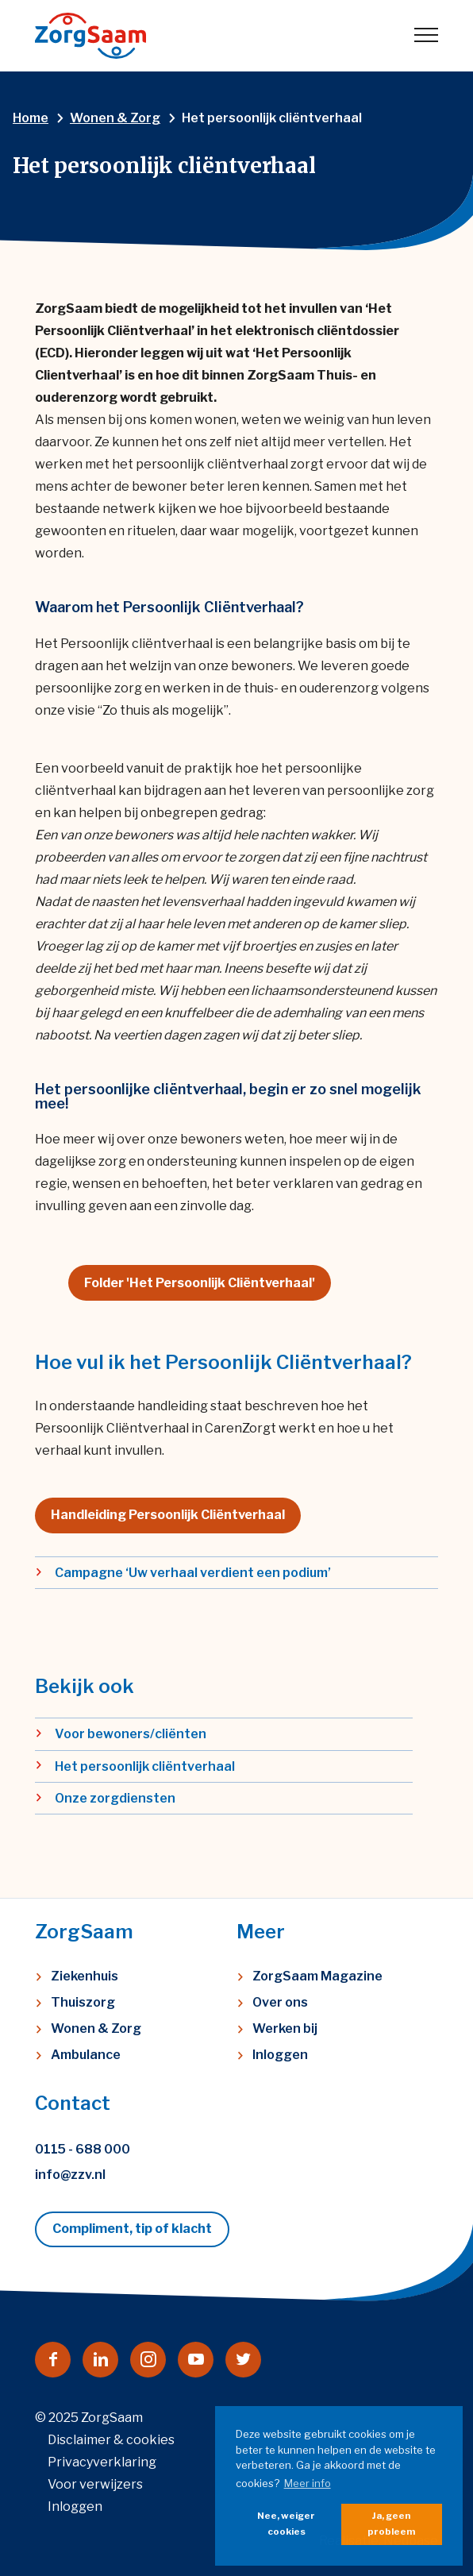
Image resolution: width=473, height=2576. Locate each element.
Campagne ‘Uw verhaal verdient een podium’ (193, 1572)
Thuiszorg (83, 2002)
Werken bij (284, 2028)
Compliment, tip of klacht (132, 2228)
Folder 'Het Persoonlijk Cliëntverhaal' (199, 1282)
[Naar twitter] (243, 2359)
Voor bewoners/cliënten (130, 1733)
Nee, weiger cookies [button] (286, 2523)
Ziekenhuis (84, 1976)
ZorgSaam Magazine (317, 1976)
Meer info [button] (307, 2483)
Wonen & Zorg (96, 2028)
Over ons (280, 2002)
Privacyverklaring (102, 2462)
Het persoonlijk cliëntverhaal (145, 1766)
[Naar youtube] (195, 2359)
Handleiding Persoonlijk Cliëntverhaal (168, 1514)
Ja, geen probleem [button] (391, 2523)
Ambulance (86, 2054)
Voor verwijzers (95, 2484)
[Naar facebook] (53, 2359)
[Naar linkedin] (100, 2359)
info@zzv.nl (70, 2174)
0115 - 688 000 (82, 2149)
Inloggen (280, 2054)
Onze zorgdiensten (115, 1798)
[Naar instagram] (148, 2359)
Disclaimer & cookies (111, 2439)
